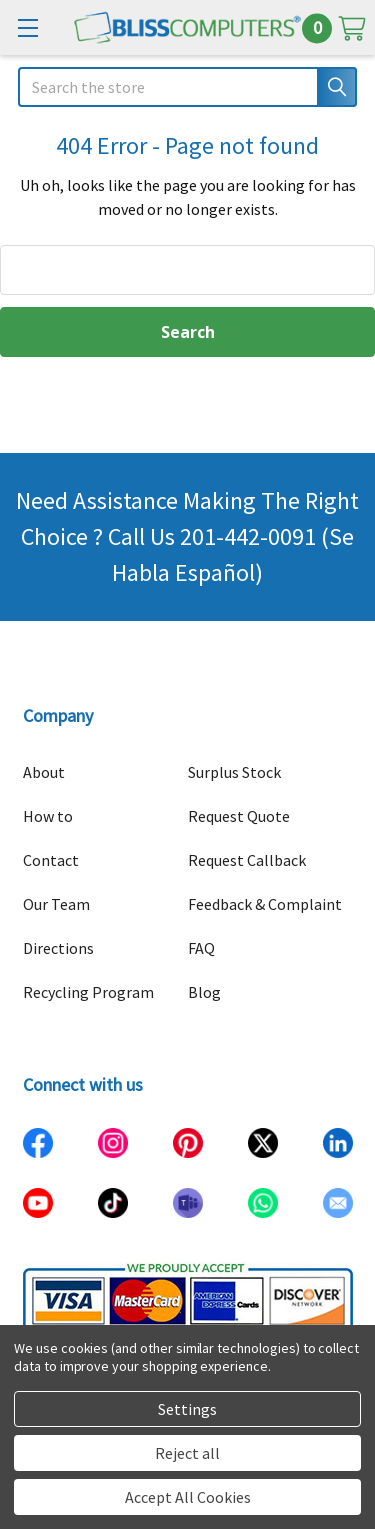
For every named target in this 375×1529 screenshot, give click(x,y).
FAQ (201, 948)
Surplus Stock (234, 772)
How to (48, 816)
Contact (51, 860)
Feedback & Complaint (265, 904)
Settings (187, 1409)
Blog (204, 992)
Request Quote (239, 816)
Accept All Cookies (188, 1497)
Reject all (187, 1453)
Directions (58, 948)
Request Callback (247, 860)
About (44, 772)
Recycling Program (88, 992)
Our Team (56, 904)
